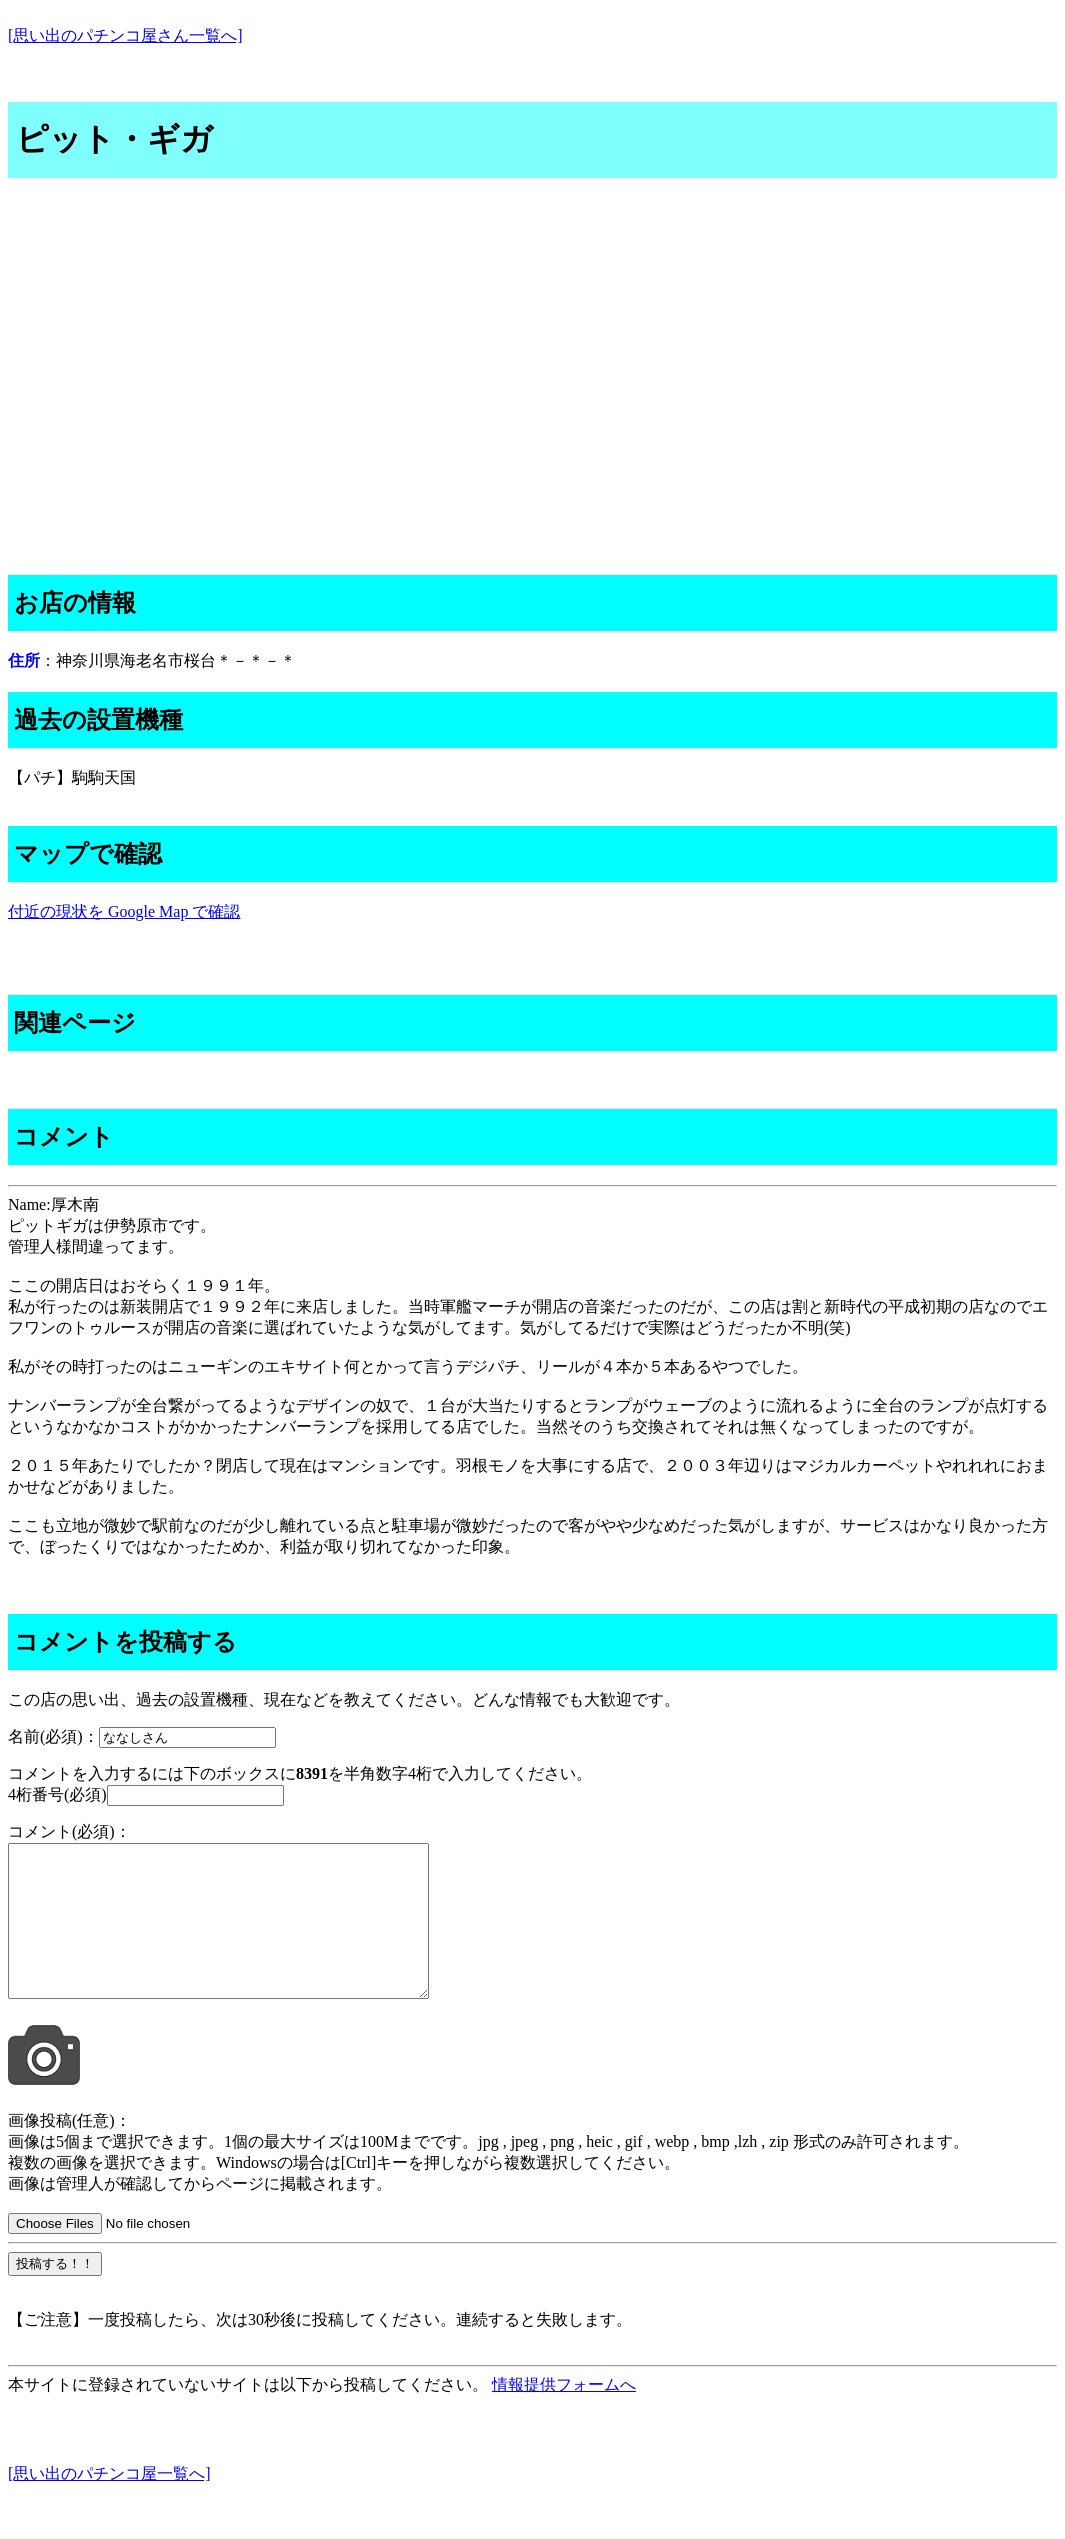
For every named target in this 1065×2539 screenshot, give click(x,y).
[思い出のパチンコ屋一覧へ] (109, 2503)
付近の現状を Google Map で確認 (124, 911)
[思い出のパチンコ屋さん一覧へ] (125, 35)
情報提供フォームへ (564, 2414)
